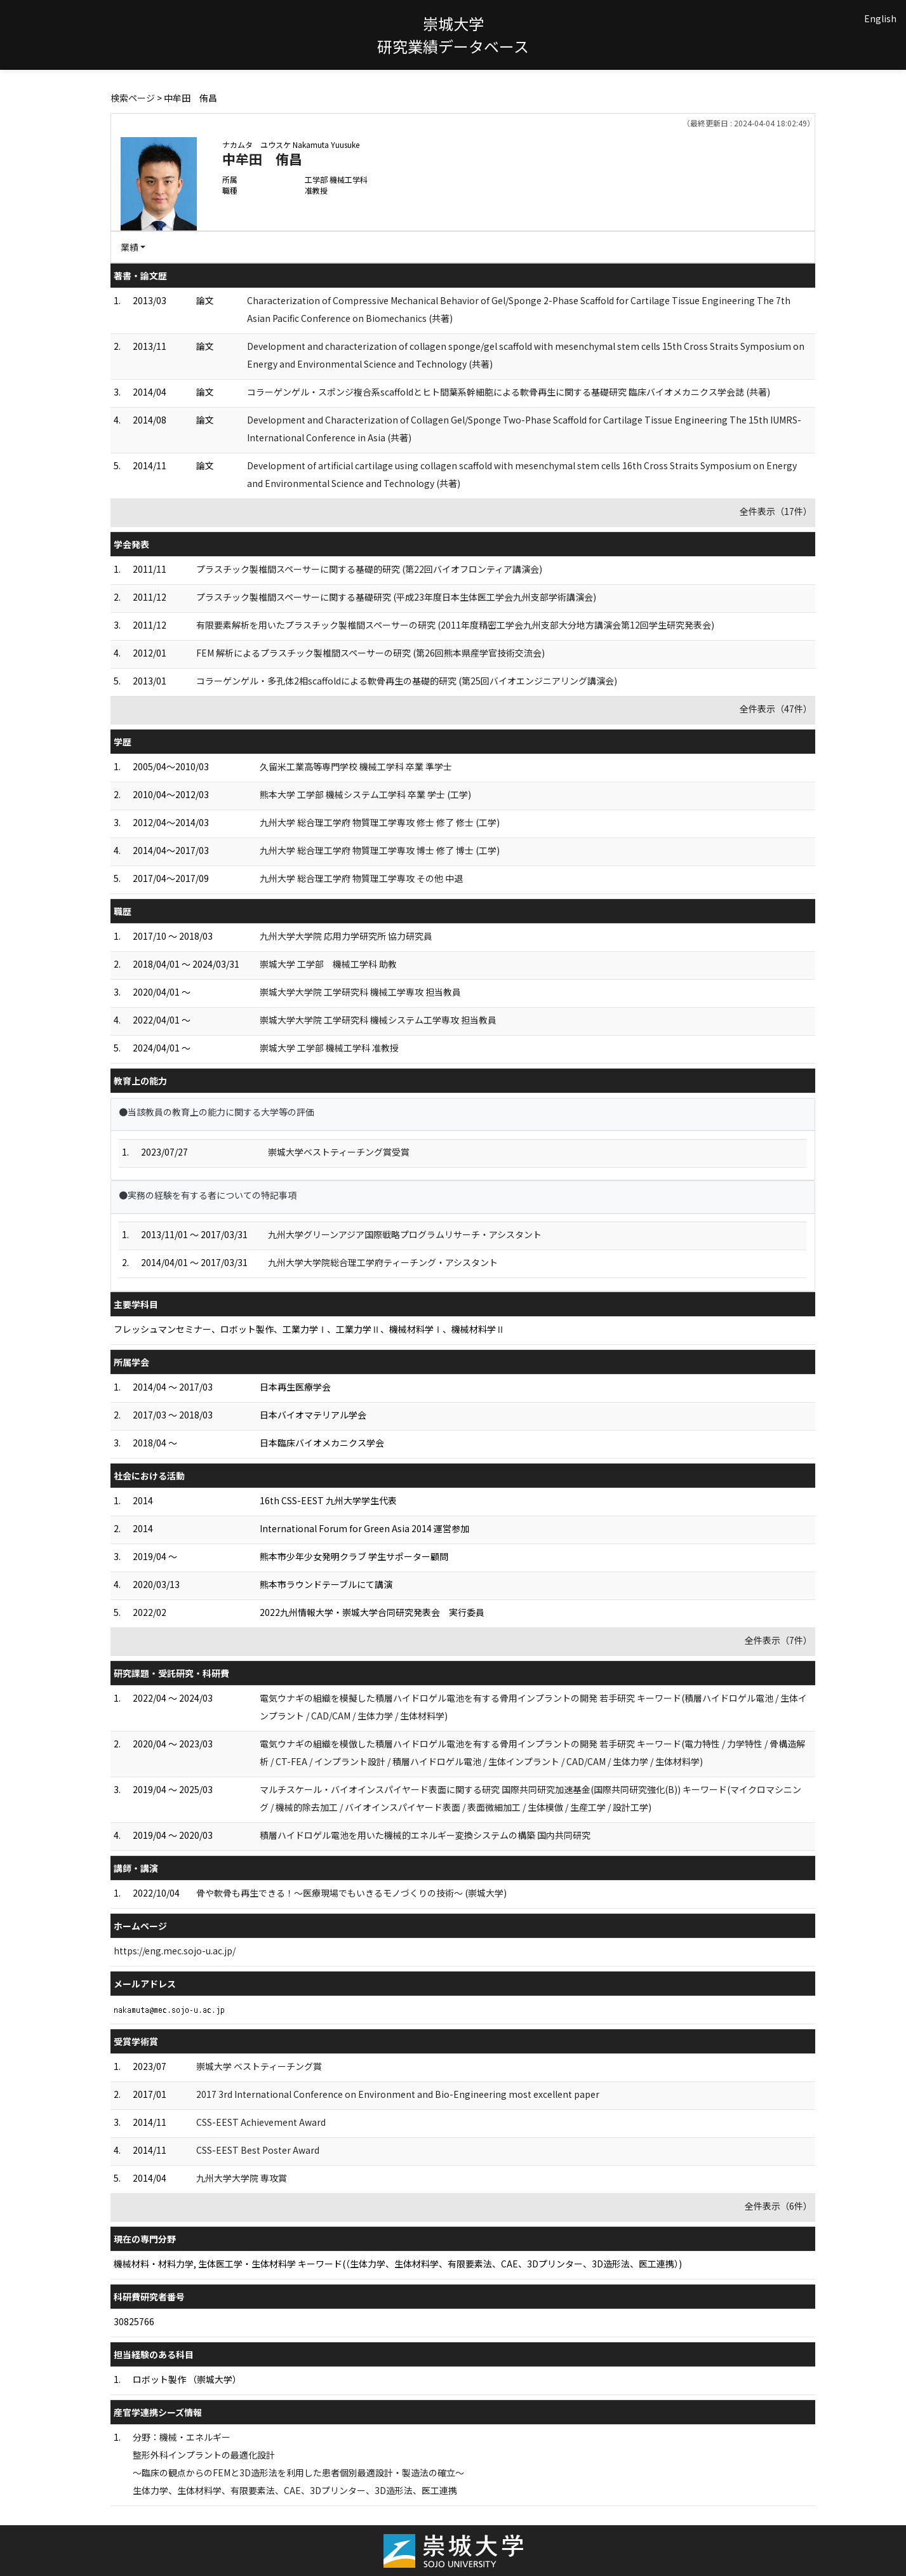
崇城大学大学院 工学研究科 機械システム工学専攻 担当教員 (378, 1019)
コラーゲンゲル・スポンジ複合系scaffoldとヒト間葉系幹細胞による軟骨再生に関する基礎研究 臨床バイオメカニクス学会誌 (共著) (508, 391)
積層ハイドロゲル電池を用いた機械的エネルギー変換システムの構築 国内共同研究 (425, 1835)
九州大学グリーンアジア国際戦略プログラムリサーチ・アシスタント (405, 1234)
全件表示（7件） (778, 1640)
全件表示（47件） (776, 708)
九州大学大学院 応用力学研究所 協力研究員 (346, 936)
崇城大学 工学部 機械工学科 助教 (328, 964)
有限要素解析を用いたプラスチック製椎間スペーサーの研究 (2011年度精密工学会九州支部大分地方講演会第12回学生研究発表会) (455, 624)
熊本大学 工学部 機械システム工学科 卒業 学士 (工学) (365, 794)
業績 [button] (129, 247)
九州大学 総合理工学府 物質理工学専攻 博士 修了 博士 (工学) (380, 850)
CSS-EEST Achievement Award (261, 2122)
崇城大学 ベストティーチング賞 (259, 2066)
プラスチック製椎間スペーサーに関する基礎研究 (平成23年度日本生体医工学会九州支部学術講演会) (396, 597)
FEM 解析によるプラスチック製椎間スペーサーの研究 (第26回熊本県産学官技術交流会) (370, 652)
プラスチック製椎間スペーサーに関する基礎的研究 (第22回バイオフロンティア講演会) (369, 569)
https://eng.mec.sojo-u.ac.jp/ (175, 1950)
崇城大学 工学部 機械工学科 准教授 (329, 1047)
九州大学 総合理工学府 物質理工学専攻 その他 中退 (361, 878)
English (880, 18)
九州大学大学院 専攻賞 (241, 2178)
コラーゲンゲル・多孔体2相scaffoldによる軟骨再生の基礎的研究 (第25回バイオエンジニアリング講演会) (406, 680)
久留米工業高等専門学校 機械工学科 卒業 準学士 (356, 766)
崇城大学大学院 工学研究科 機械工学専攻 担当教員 (360, 991)
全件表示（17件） (776, 511)
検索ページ (132, 97)
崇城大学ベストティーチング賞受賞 (339, 1151)
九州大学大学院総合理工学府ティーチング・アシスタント (383, 1262)
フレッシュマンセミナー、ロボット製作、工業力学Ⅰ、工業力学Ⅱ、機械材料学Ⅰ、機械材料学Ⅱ (309, 1329)
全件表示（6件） (778, 2205)
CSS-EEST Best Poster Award (257, 2150)
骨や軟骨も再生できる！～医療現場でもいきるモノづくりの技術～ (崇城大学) (351, 1892)
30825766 (134, 2321)
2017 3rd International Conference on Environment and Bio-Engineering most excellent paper (397, 2094)
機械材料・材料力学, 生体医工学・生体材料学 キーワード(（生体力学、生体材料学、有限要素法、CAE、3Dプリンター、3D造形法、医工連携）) (398, 2263)
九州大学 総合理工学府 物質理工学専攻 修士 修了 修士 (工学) (380, 822)
